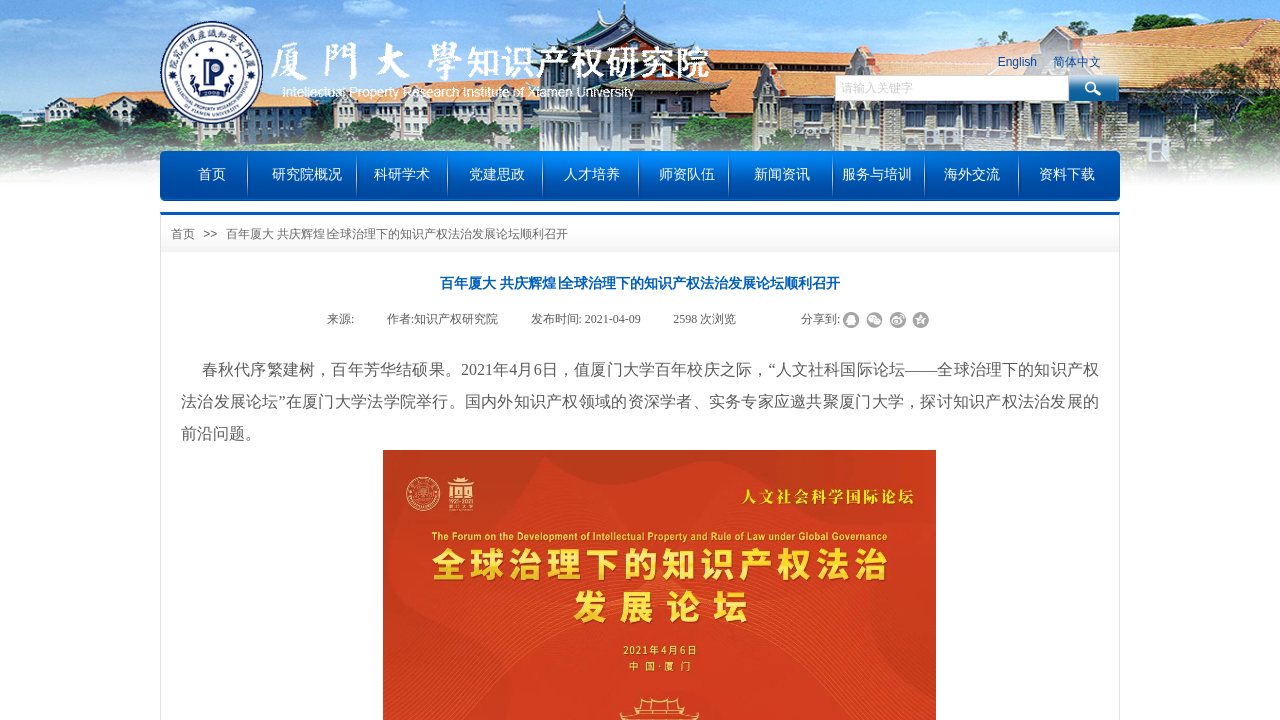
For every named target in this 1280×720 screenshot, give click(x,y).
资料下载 (1067, 174)
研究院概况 (307, 174)
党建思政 (497, 174)
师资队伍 (687, 174)
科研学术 (402, 174)
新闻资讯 (782, 174)
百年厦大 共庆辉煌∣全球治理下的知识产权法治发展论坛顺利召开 (397, 234)
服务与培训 (877, 174)
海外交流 (972, 174)
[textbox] (952, 88)
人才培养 (592, 174)
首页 (183, 234)
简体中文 (1077, 62)
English (1017, 62)
